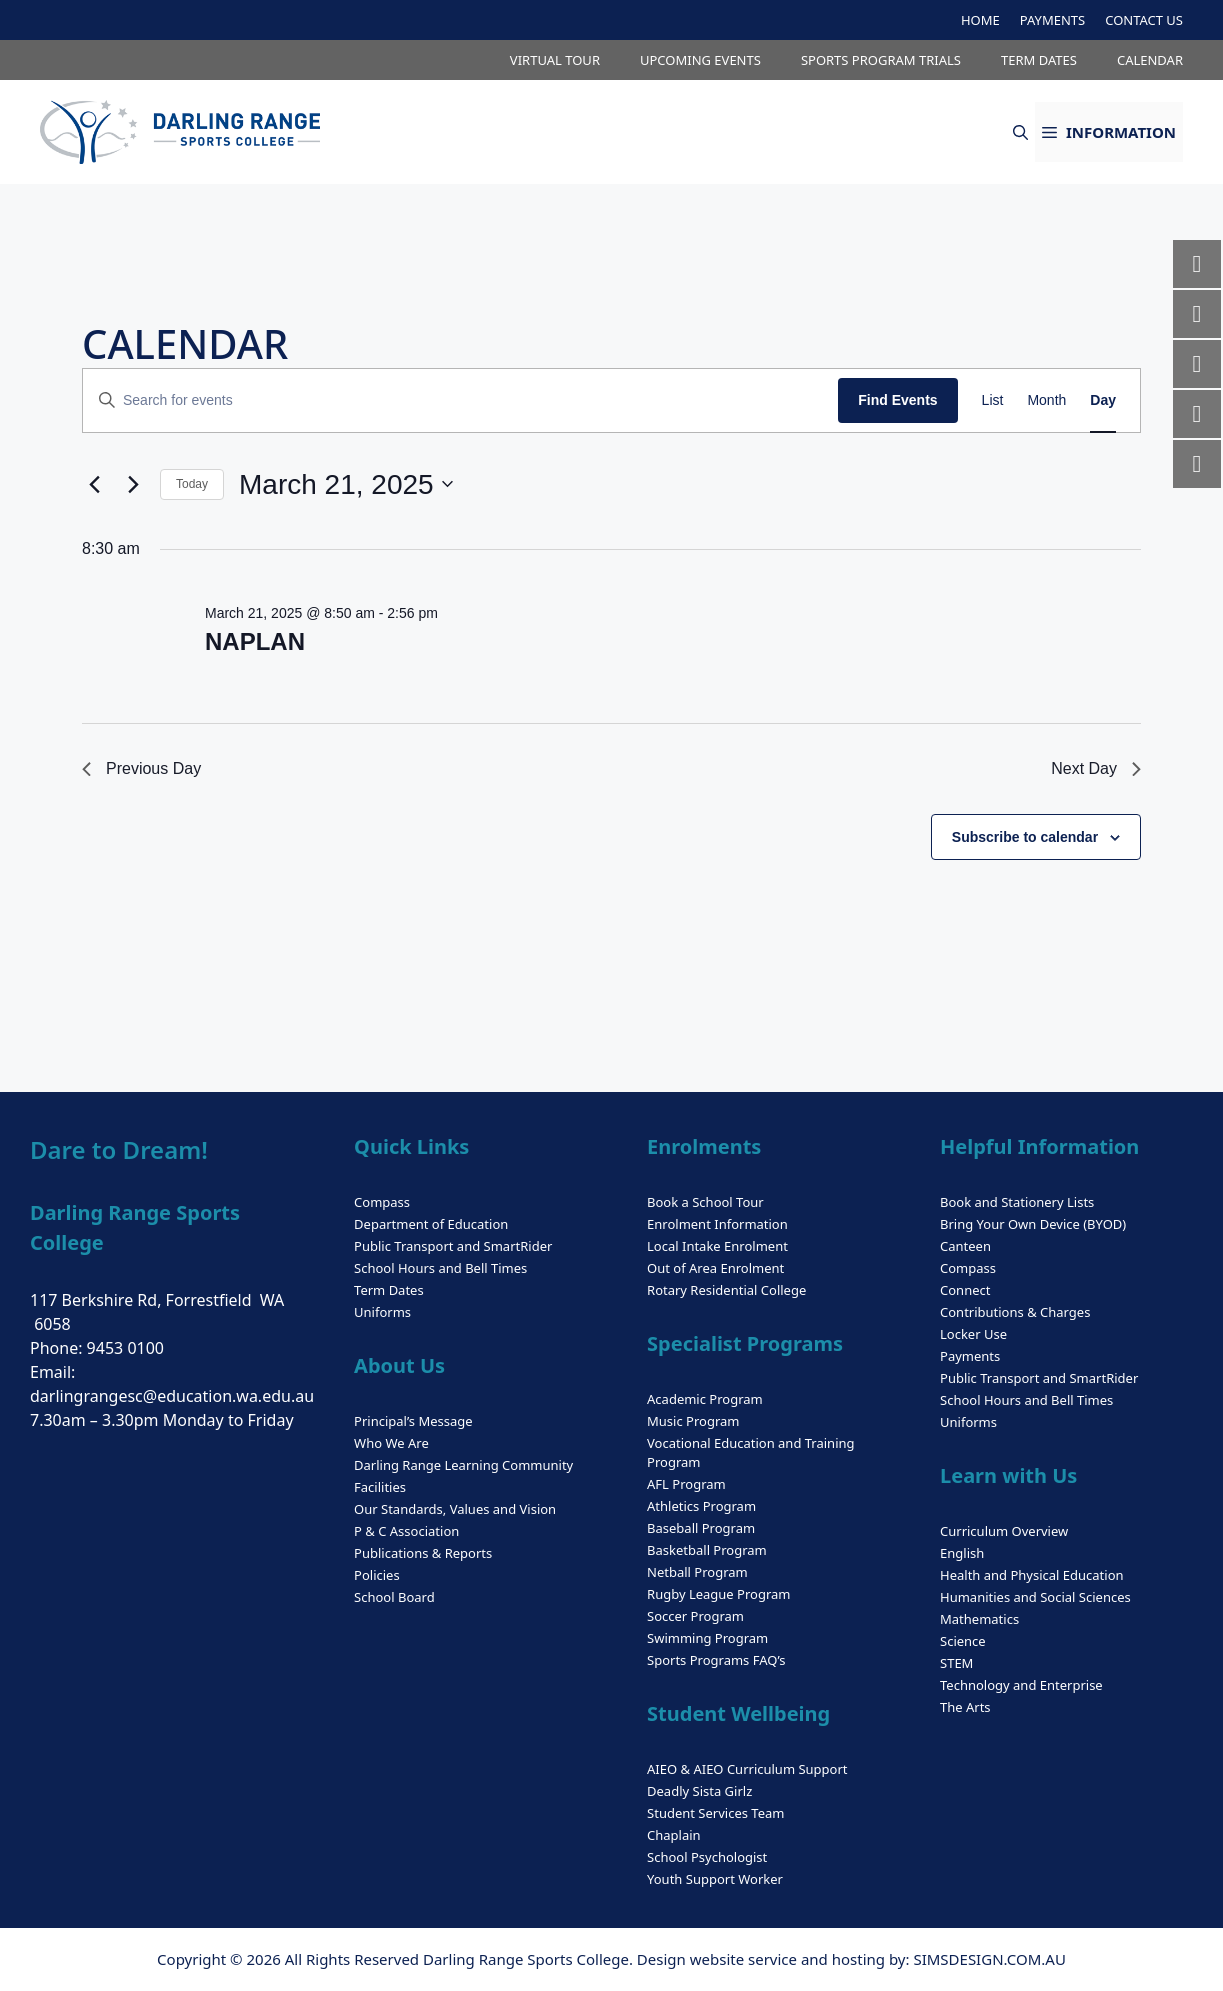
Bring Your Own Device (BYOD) (1033, 1224)
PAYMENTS (1052, 20)
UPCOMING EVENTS (700, 60)
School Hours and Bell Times (440, 1268)
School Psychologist (707, 1857)
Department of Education (431, 1224)
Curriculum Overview (1004, 1531)
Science (963, 1641)
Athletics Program (701, 1506)
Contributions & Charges (1015, 1312)
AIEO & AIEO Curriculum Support (747, 1769)
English (962, 1553)
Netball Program (697, 1572)
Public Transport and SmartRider (453, 1246)
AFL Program (686, 1484)
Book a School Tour (705, 1202)
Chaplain (674, 1835)
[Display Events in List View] (993, 400)
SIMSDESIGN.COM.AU (989, 1959)
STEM (956, 1663)
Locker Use (973, 1334)
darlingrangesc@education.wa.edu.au (172, 1396)
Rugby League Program (718, 1594)
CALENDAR (1150, 60)
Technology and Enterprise (1021, 1685)
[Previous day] (94, 484)
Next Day (1096, 768)
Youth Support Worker (715, 1879)
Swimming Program (707, 1638)
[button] (1020, 132)
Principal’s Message (413, 1421)
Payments (970, 1356)
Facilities (380, 1487)
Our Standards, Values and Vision (455, 1509)
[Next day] (133, 484)
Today (192, 484)
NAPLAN (255, 641)
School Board (394, 1597)
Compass (382, 1202)
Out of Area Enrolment (715, 1268)
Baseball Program (701, 1528)
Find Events (897, 400)
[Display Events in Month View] (1046, 400)
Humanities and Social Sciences (1035, 1597)
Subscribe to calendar (1025, 837)
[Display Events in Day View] (1103, 400)
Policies (377, 1575)
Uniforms (382, 1312)
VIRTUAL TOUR (555, 60)
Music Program (693, 1421)
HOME (980, 20)
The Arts (965, 1707)
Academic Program (705, 1399)
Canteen (965, 1246)
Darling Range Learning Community (463, 1465)
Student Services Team (715, 1813)
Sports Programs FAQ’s (716, 1660)
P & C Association (406, 1531)
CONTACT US (1144, 20)
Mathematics (979, 1619)
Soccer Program (695, 1616)
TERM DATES (1039, 60)
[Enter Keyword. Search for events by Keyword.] (460, 400)
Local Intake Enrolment (717, 1246)
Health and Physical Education (1032, 1575)
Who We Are (391, 1443)
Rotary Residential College (726, 1290)
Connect (965, 1290)
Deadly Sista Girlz (699, 1791)
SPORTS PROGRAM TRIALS (881, 60)
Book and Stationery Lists (1017, 1202)
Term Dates (389, 1290)
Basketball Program (707, 1550)
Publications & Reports (423, 1553)
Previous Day (141, 768)
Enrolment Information (717, 1224)
